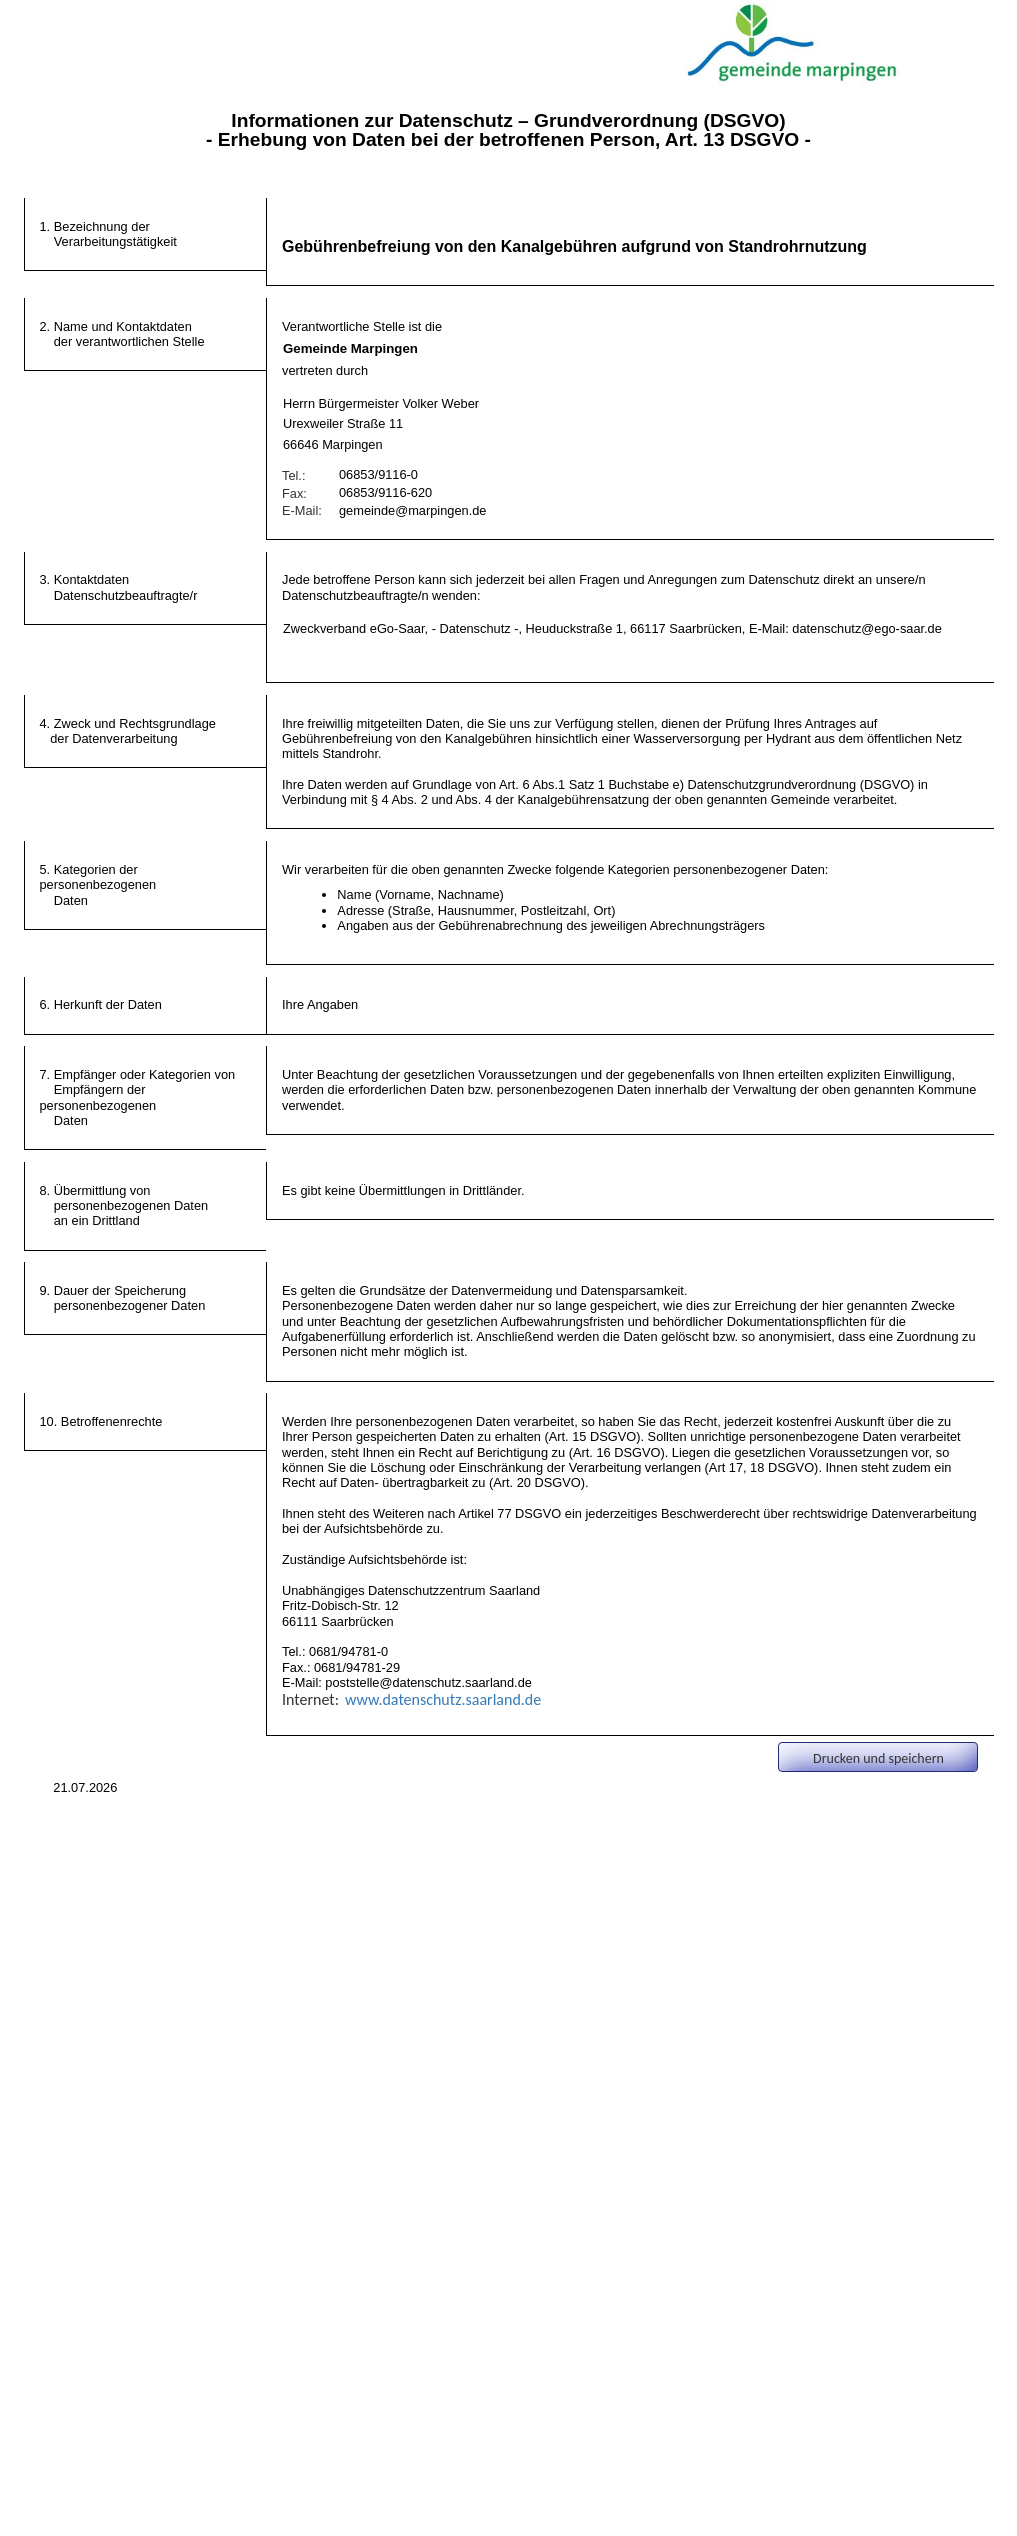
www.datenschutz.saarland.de (443, 1699)
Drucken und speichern (878, 1758)
